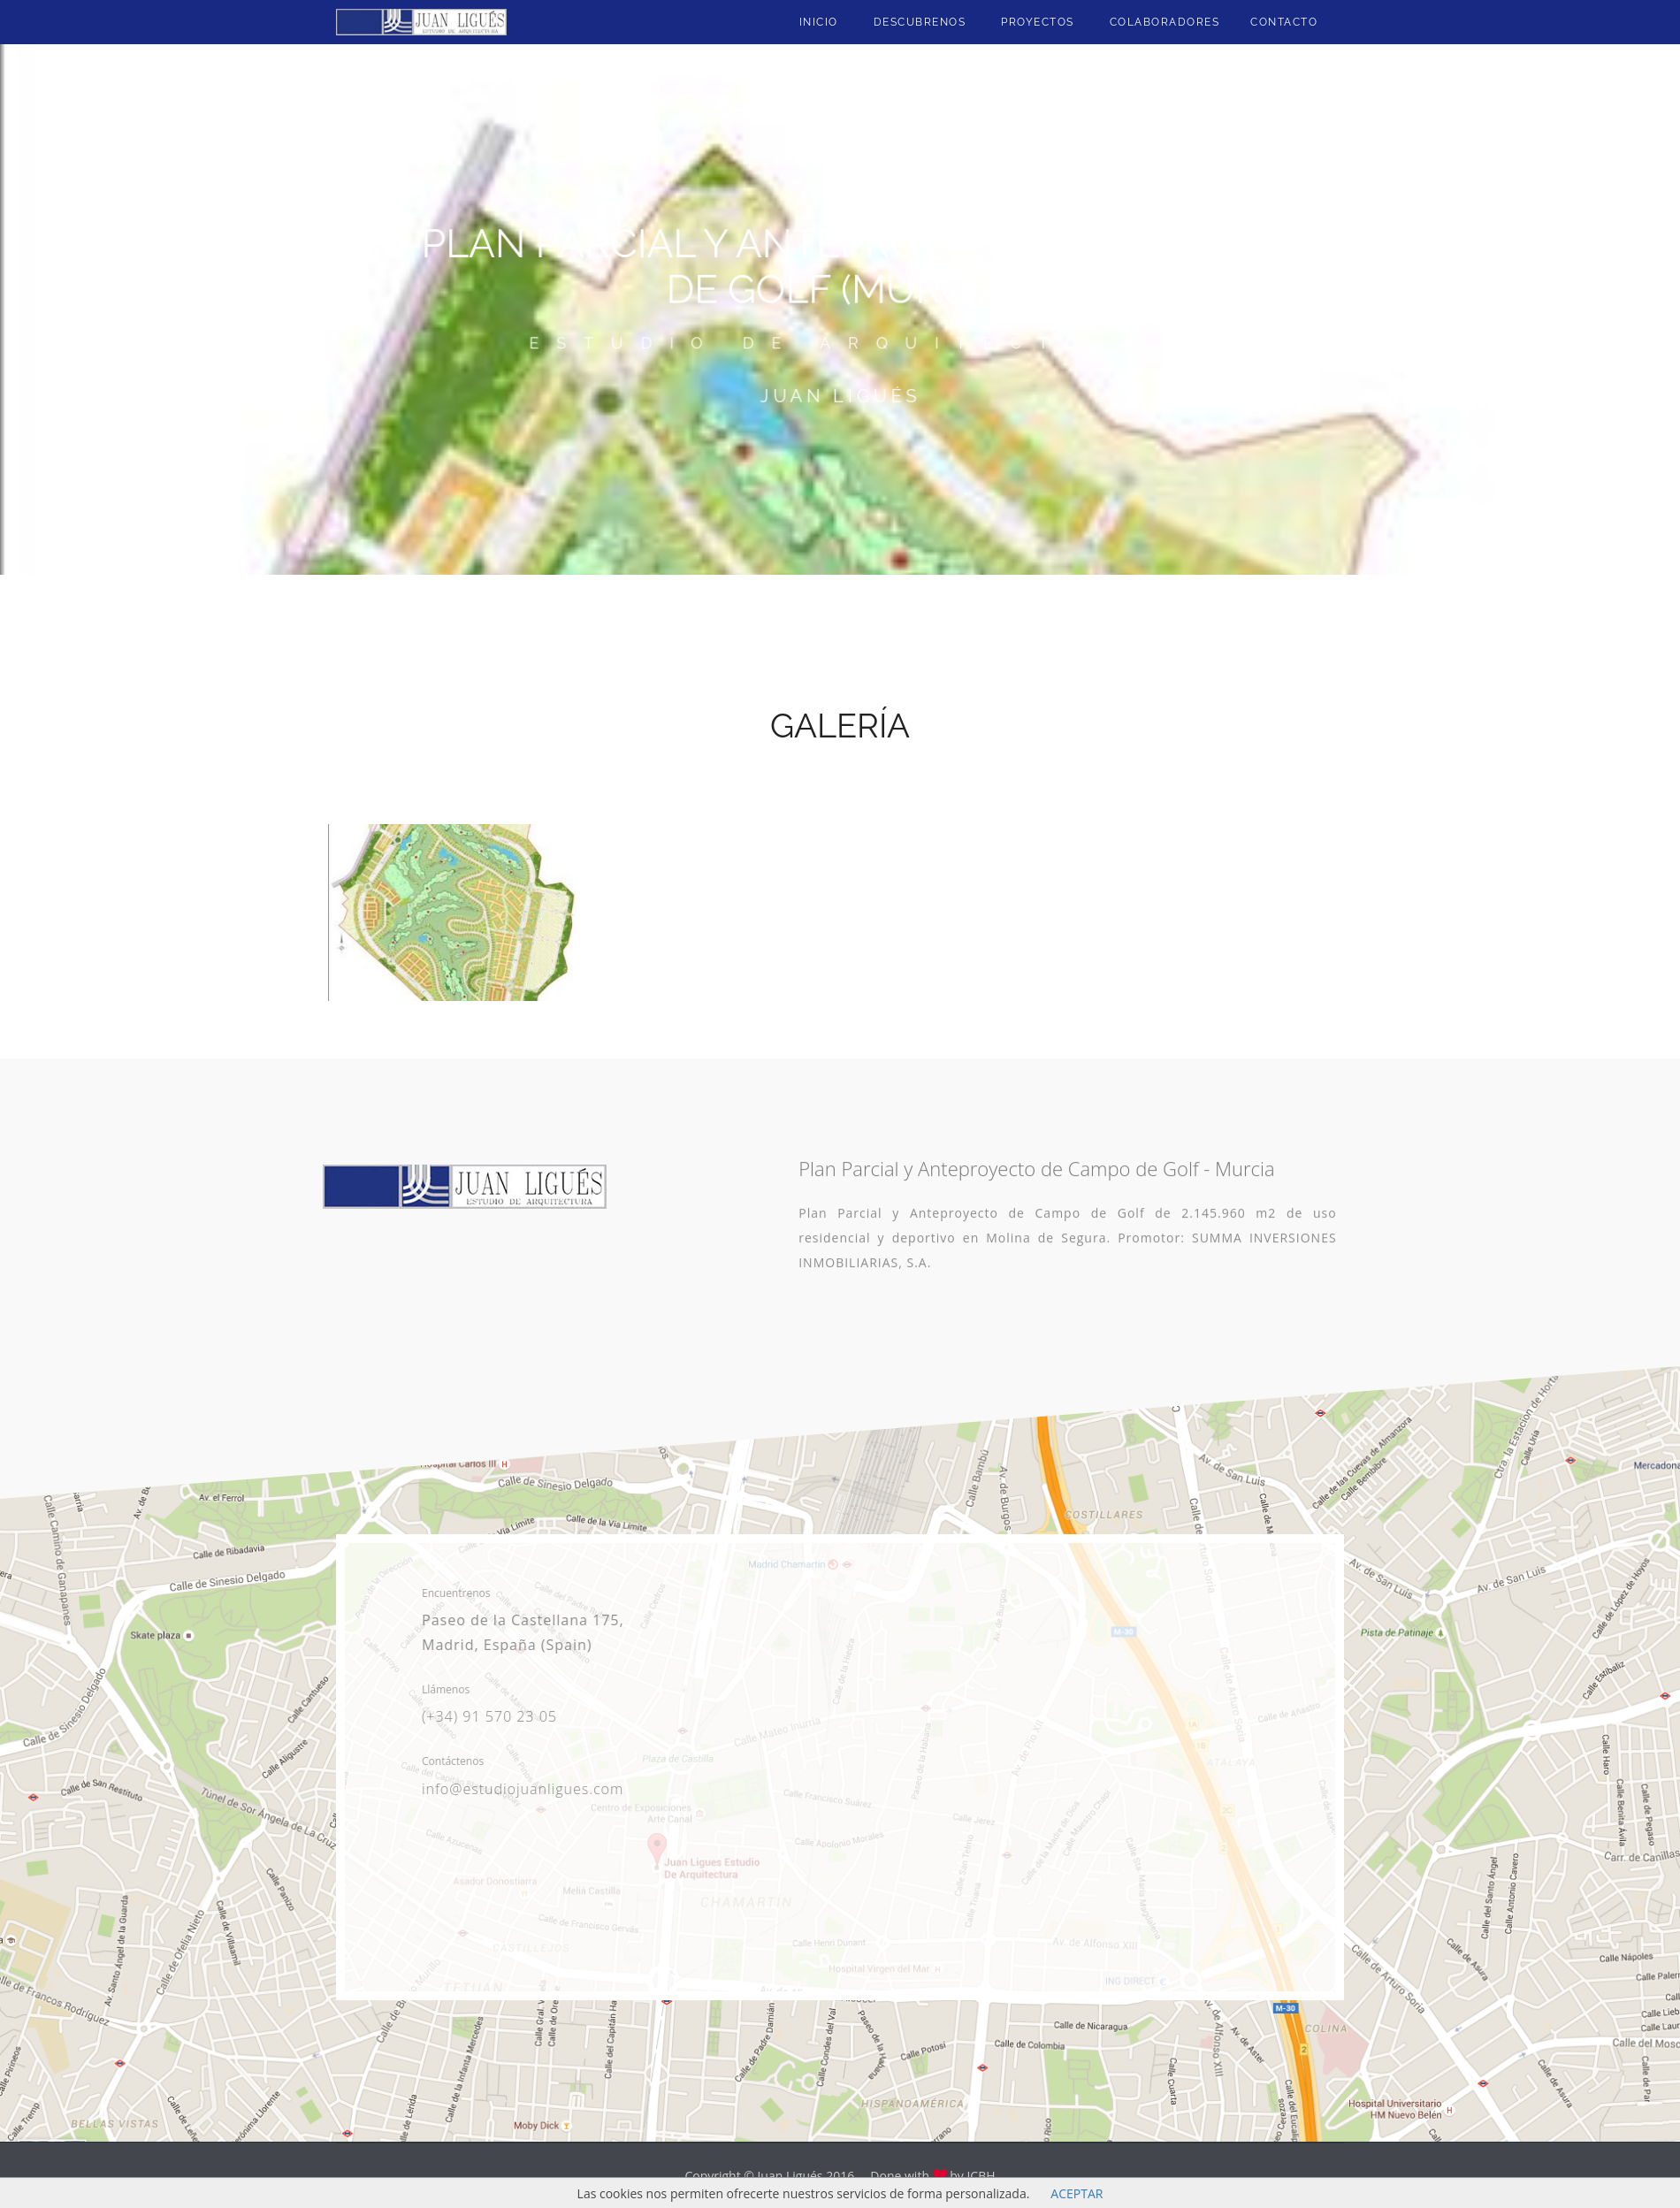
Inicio (818, 22)
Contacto (1283, 22)
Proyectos (1037, 22)
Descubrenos (920, 22)
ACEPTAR (1076, 2193)
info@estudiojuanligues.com (517, 1789)
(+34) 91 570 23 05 (484, 1716)
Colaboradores (1165, 22)
